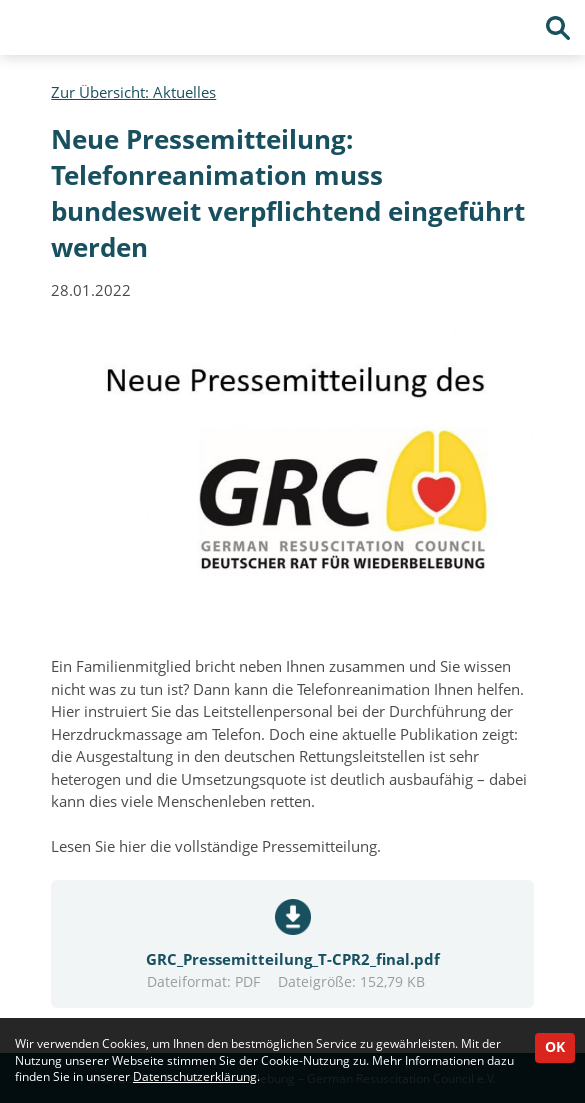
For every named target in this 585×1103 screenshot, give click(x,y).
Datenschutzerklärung (195, 1076)
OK (555, 1047)
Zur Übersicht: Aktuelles (133, 92)
